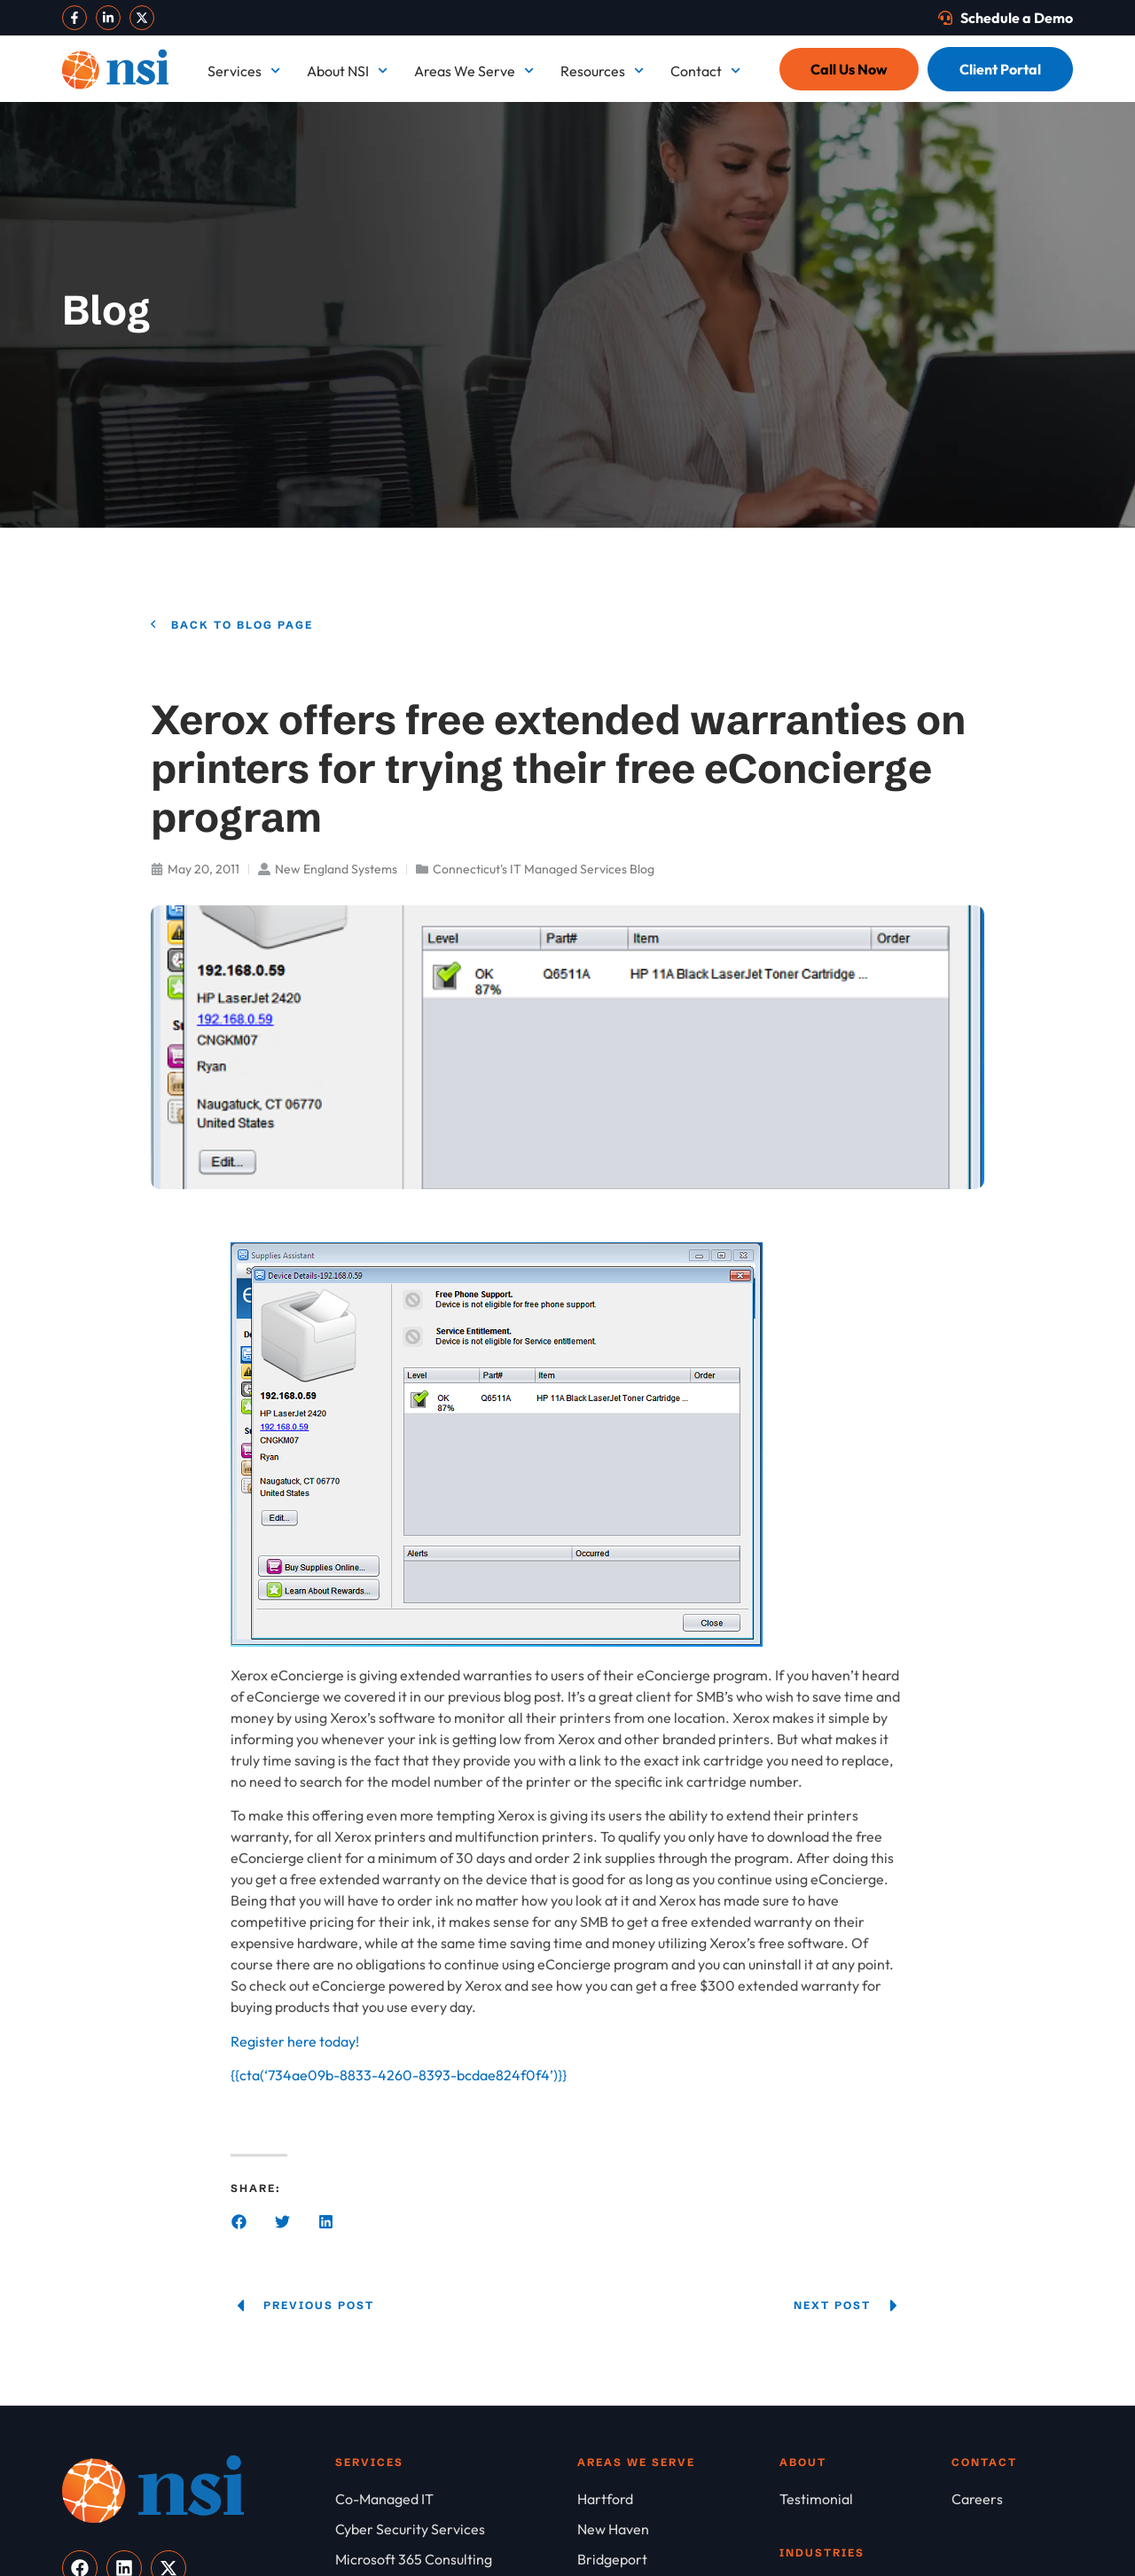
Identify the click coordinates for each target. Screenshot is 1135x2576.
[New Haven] (678, 2529)
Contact (705, 70)
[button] (239, 2222)
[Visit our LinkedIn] (108, 17)
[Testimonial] (865, 2498)
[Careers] (1012, 2498)
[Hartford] (678, 2498)
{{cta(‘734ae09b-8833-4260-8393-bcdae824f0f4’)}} (399, 2075)
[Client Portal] (1000, 69)
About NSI (347, 70)
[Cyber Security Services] (456, 2529)
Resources (602, 70)
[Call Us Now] (849, 69)
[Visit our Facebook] (74, 17)
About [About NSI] (802, 2462)
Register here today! (295, 2041)
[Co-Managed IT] (456, 2498)
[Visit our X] (141, 17)
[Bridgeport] (678, 2559)
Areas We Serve (474, 70)
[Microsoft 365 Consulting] (456, 2559)
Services (243, 70)
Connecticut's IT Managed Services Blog (543, 869)
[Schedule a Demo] (1005, 17)
